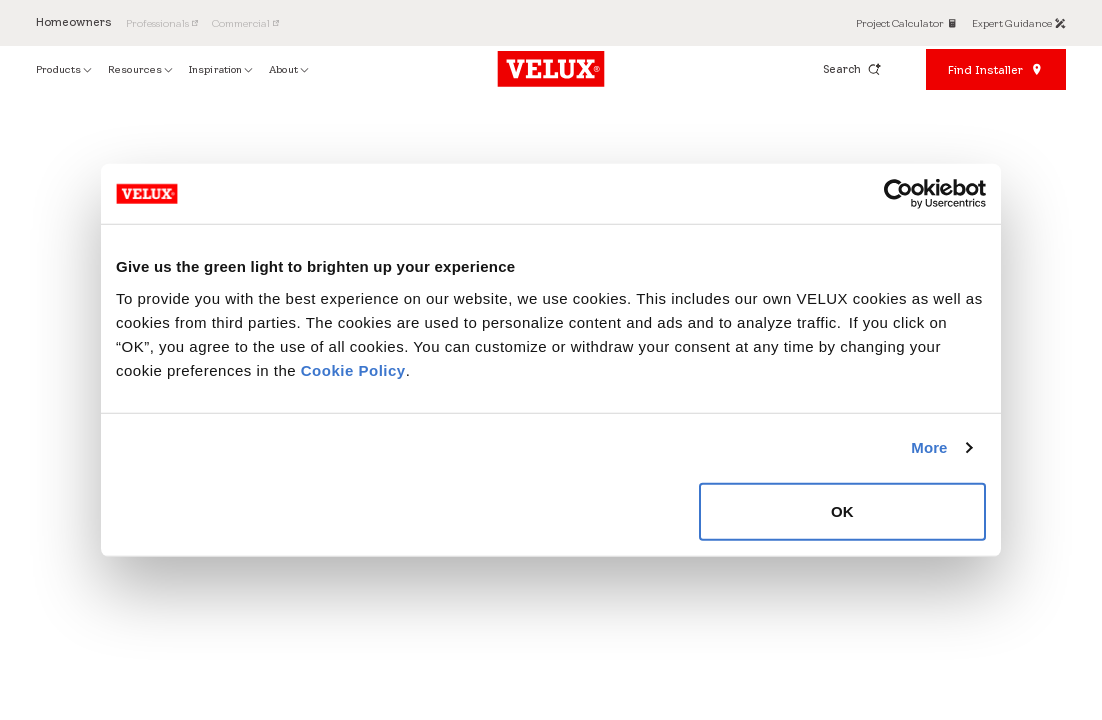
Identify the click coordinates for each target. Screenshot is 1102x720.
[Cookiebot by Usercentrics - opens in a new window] (898, 194)
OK (842, 510)
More (929, 447)
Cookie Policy (353, 369)
